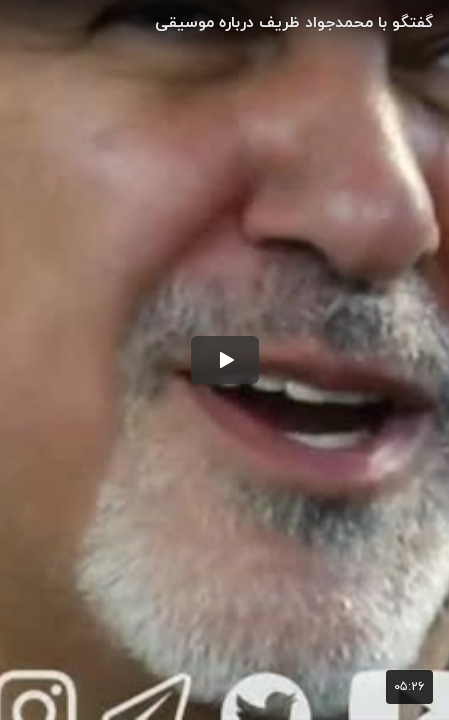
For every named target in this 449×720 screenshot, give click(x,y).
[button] (225, 360)
